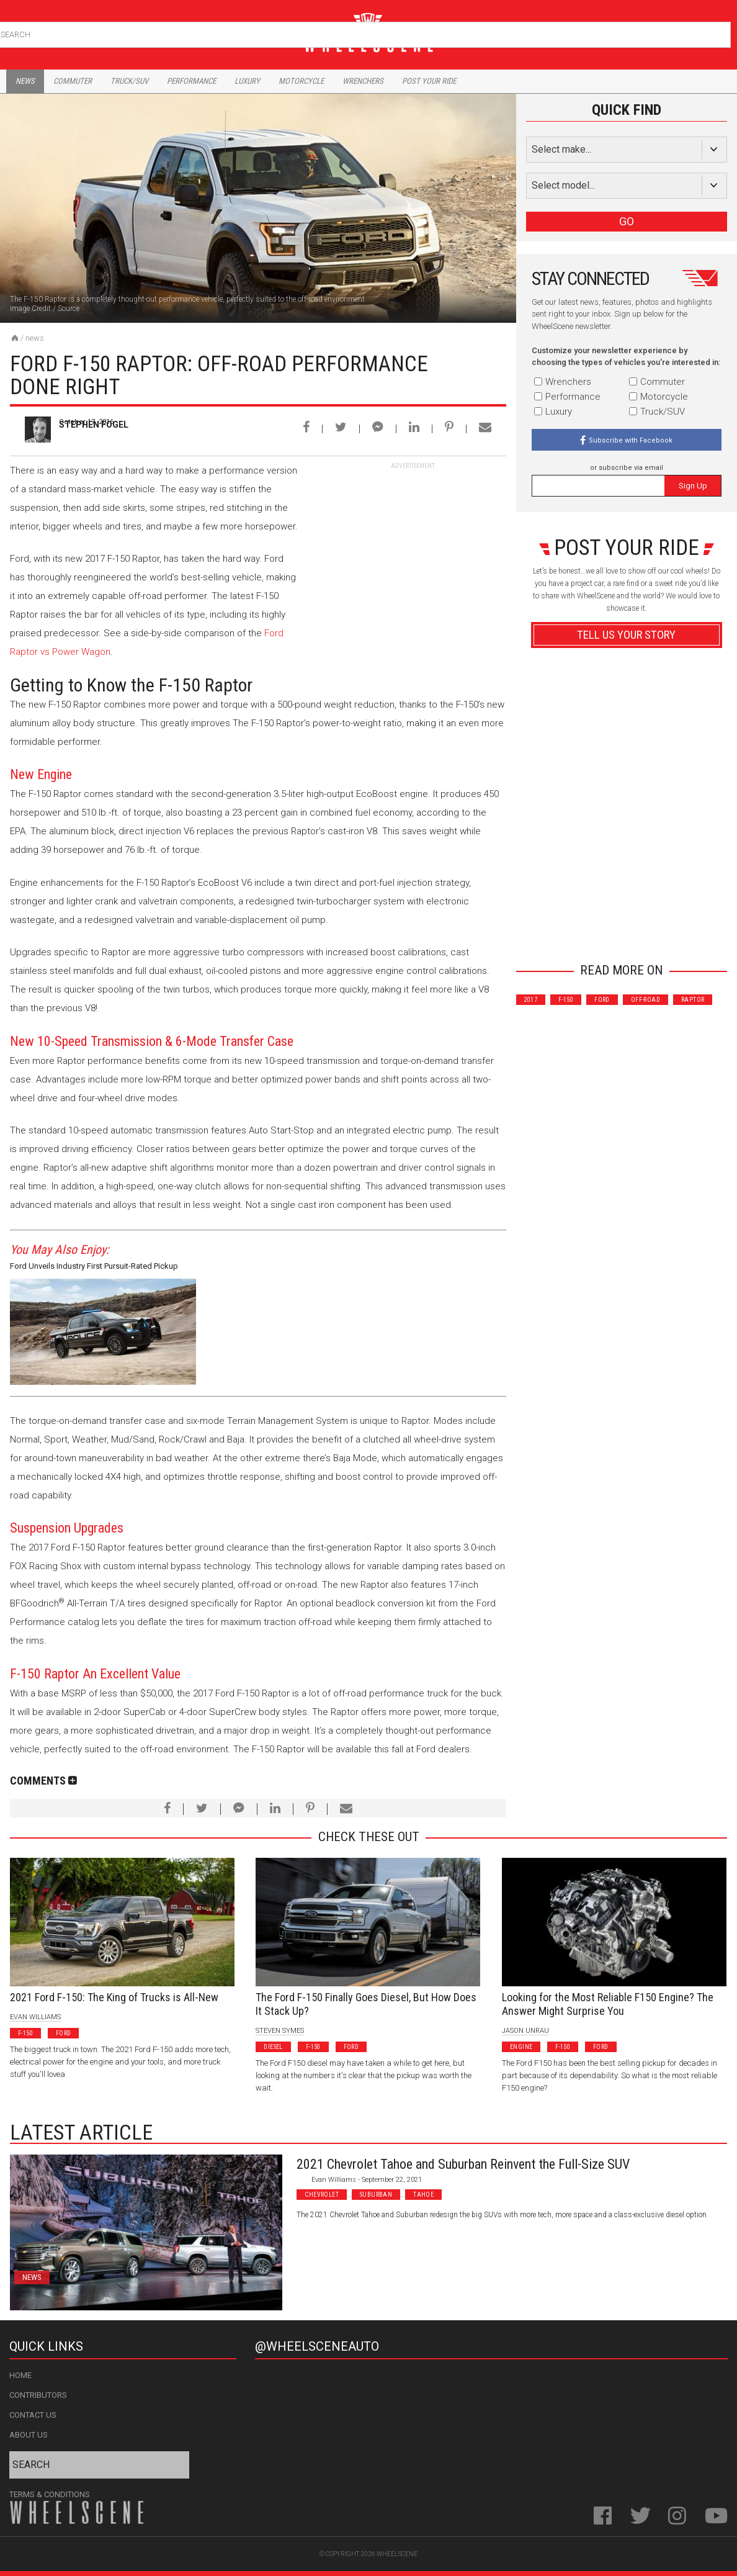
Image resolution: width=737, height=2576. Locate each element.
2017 (531, 999)
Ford (602, 999)
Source (68, 308)
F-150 (565, 999)
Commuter (72, 81)
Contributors (38, 2395)
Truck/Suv (129, 81)
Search (720, 32)
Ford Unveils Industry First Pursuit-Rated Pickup (94, 1266)
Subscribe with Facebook (630, 440)
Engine (521, 2046)
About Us (28, 2434)
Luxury (247, 81)
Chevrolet (322, 2194)
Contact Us (32, 2415)
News (25, 81)
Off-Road (645, 999)
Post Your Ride (429, 81)
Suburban (376, 2194)
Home (20, 2375)
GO (626, 221)
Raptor (692, 999)
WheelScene (397, 2554)
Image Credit (30, 308)
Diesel (273, 2046)
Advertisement (626, 931)
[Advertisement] (413, 548)
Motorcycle (301, 81)
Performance (191, 81)
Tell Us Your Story (626, 635)
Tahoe (423, 2194)
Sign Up (693, 485)
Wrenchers (362, 81)
